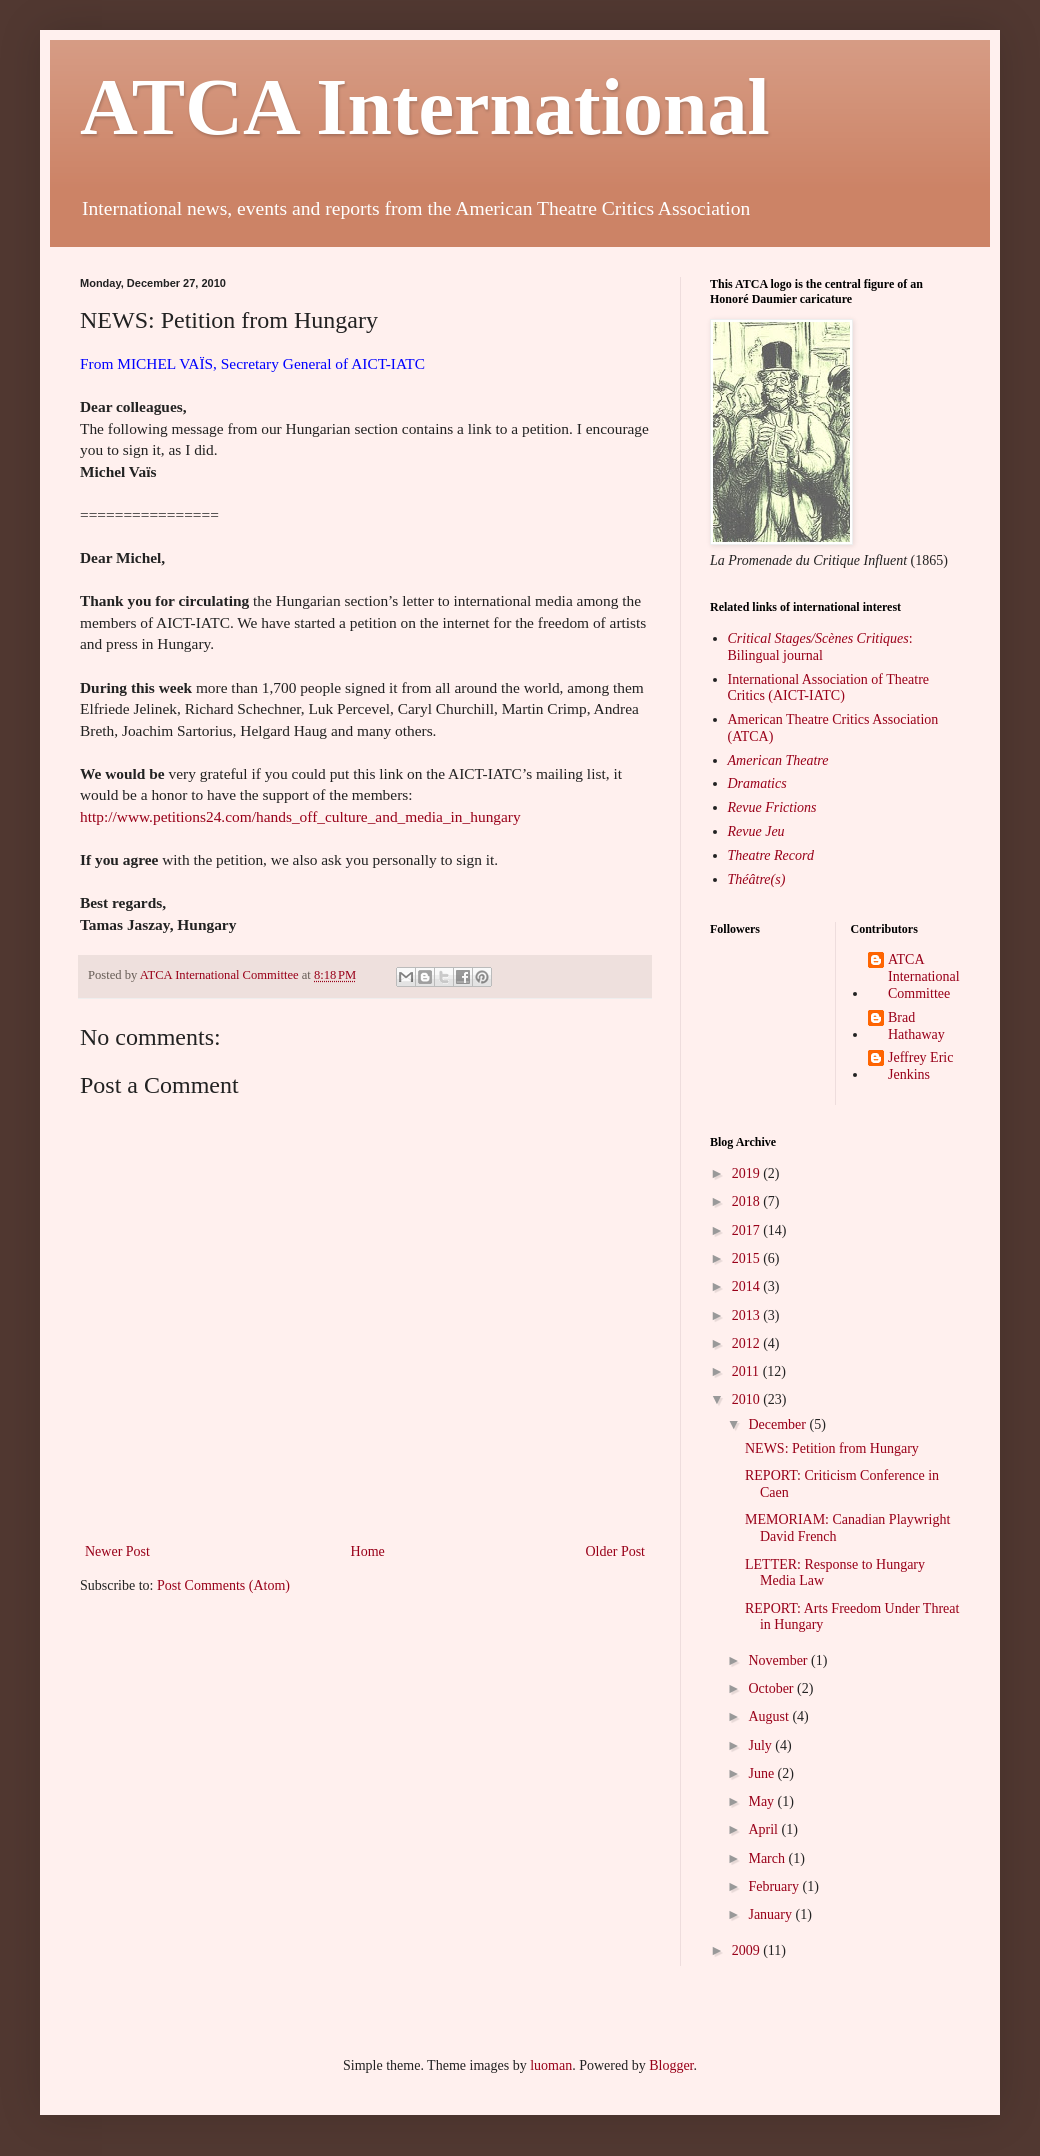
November (779, 1660)
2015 (748, 1258)
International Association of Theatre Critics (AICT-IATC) (829, 688)
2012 (748, 1343)
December (778, 1424)
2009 (748, 1950)
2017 (748, 1230)
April (764, 1829)
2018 (748, 1201)
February (775, 1886)
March (768, 1858)
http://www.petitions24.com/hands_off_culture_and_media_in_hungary (300, 816)
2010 (748, 1399)
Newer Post (117, 1551)
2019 (748, 1173)
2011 (747, 1371)
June (762, 1773)
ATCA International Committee (924, 976)
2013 (748, 1315)
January (771, 1914)
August (770, 1716)
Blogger (671, 2065)
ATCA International (425, 107)
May (762, 1801)
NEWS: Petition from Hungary (832, 1448)
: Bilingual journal (820, 647)
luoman (551, 2065)
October (772, 1688)
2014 (748, 1286)
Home (368, 1551)
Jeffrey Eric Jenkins (920, 1066)
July (761, 1745)
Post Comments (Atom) (223, 1585)
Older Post (616, 1551)
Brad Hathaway (916, 1026)
